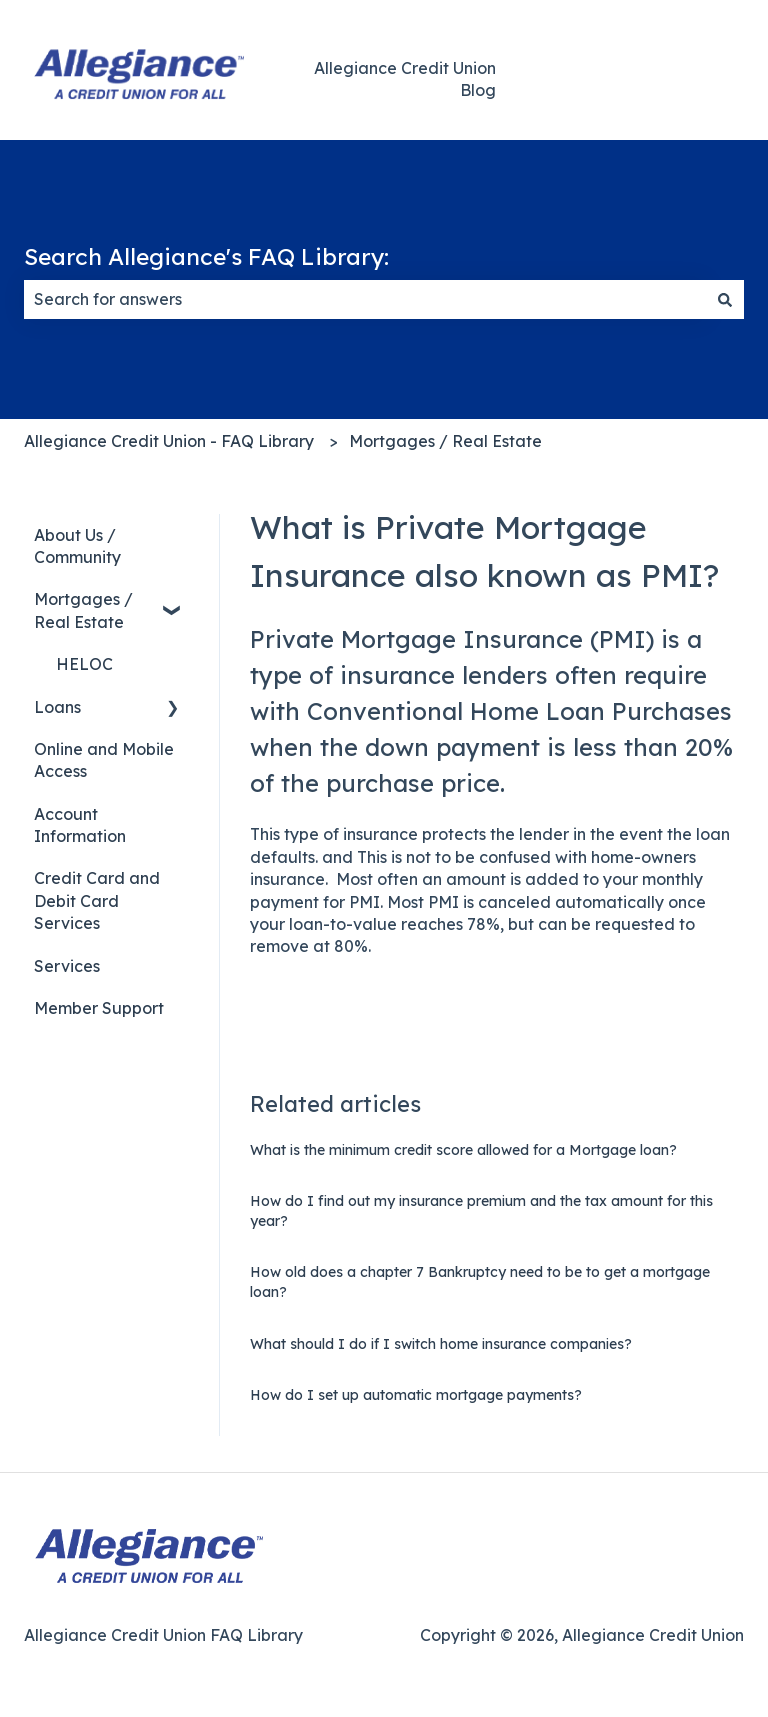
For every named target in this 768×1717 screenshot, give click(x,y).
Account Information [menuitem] (80, 825)
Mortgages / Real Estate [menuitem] (83, 610)
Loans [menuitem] (57, 707)
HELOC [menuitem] (84, 664)
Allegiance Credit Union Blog (405, 79)
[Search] (725, 299)
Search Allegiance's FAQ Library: (206, 256)
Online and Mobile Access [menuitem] (104, 760)
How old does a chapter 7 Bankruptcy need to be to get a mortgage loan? (480, 1282)
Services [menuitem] (67, 966)
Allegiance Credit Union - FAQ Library (169, 441)
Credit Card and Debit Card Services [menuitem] (97, 900)
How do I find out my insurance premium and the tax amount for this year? (481, 1211)
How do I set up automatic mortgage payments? (416, 1395)
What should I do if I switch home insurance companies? (441, 1344)
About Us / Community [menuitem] (77, 546)
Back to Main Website (648, 79)
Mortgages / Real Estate (445, 441)
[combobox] (365, 299)
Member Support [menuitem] (99, 1008)
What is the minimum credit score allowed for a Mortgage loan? (463, 1150)
